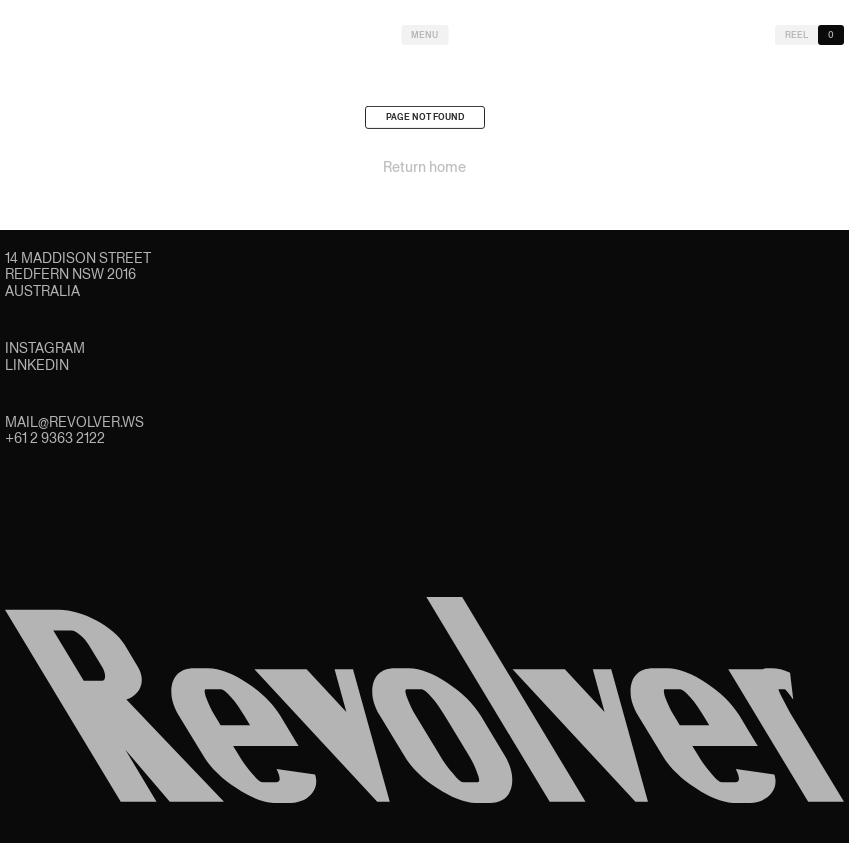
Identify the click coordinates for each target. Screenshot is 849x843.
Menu (424, 35)
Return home (424, 170)
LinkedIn (37, 365)
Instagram (45, 348)
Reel (796, 35)
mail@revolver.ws (74, 422)
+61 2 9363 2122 (55, 438)
